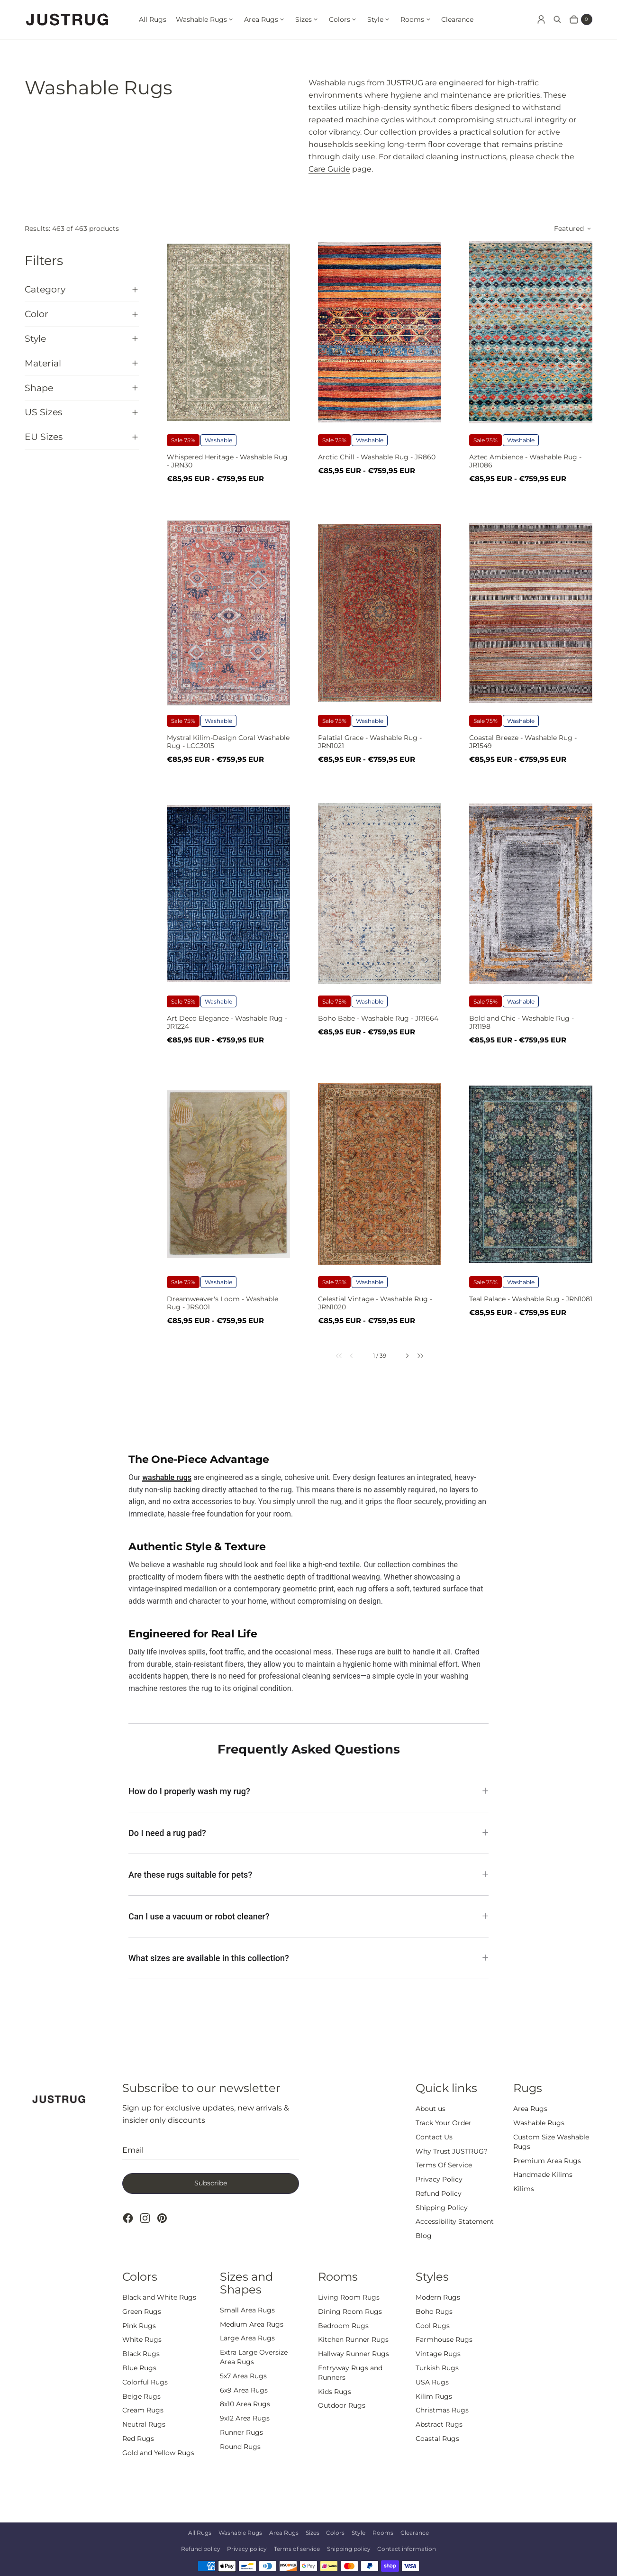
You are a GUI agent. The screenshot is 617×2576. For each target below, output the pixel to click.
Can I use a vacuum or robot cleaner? (198, 1916)
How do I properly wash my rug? (189, 1791)
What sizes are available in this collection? (208, 1958)
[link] (333, 1355)
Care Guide (329, 169)
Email (133, 2150)
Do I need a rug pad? (167, 1833)
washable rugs (166, 1477)
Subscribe (210, 2183)
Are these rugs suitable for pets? (190, 1875)
